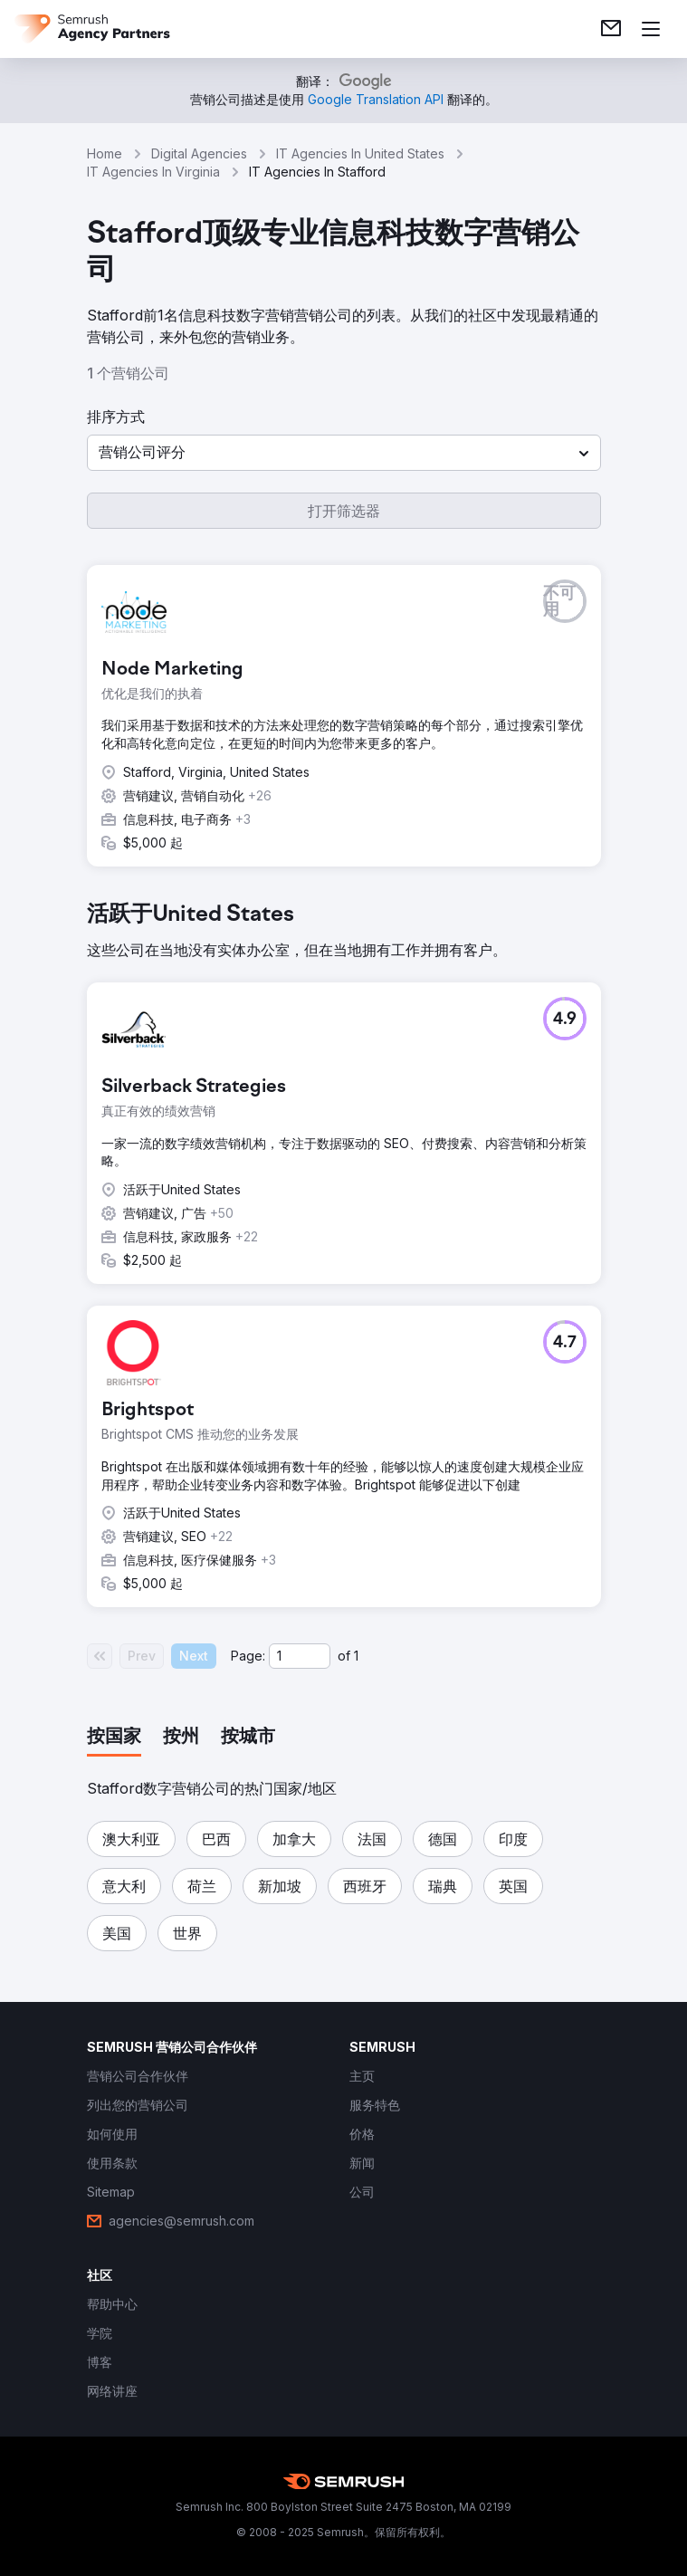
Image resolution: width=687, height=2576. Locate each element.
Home (104, 153)
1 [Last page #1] (356, 1655)
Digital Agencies (199, 153)
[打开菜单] (651, 29)
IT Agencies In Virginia (153, 171)
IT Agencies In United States (360, 153)
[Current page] (299, 1656)
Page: (248, 1655)
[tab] (114, 1737)
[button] (344, 453)
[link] (611, 29)
